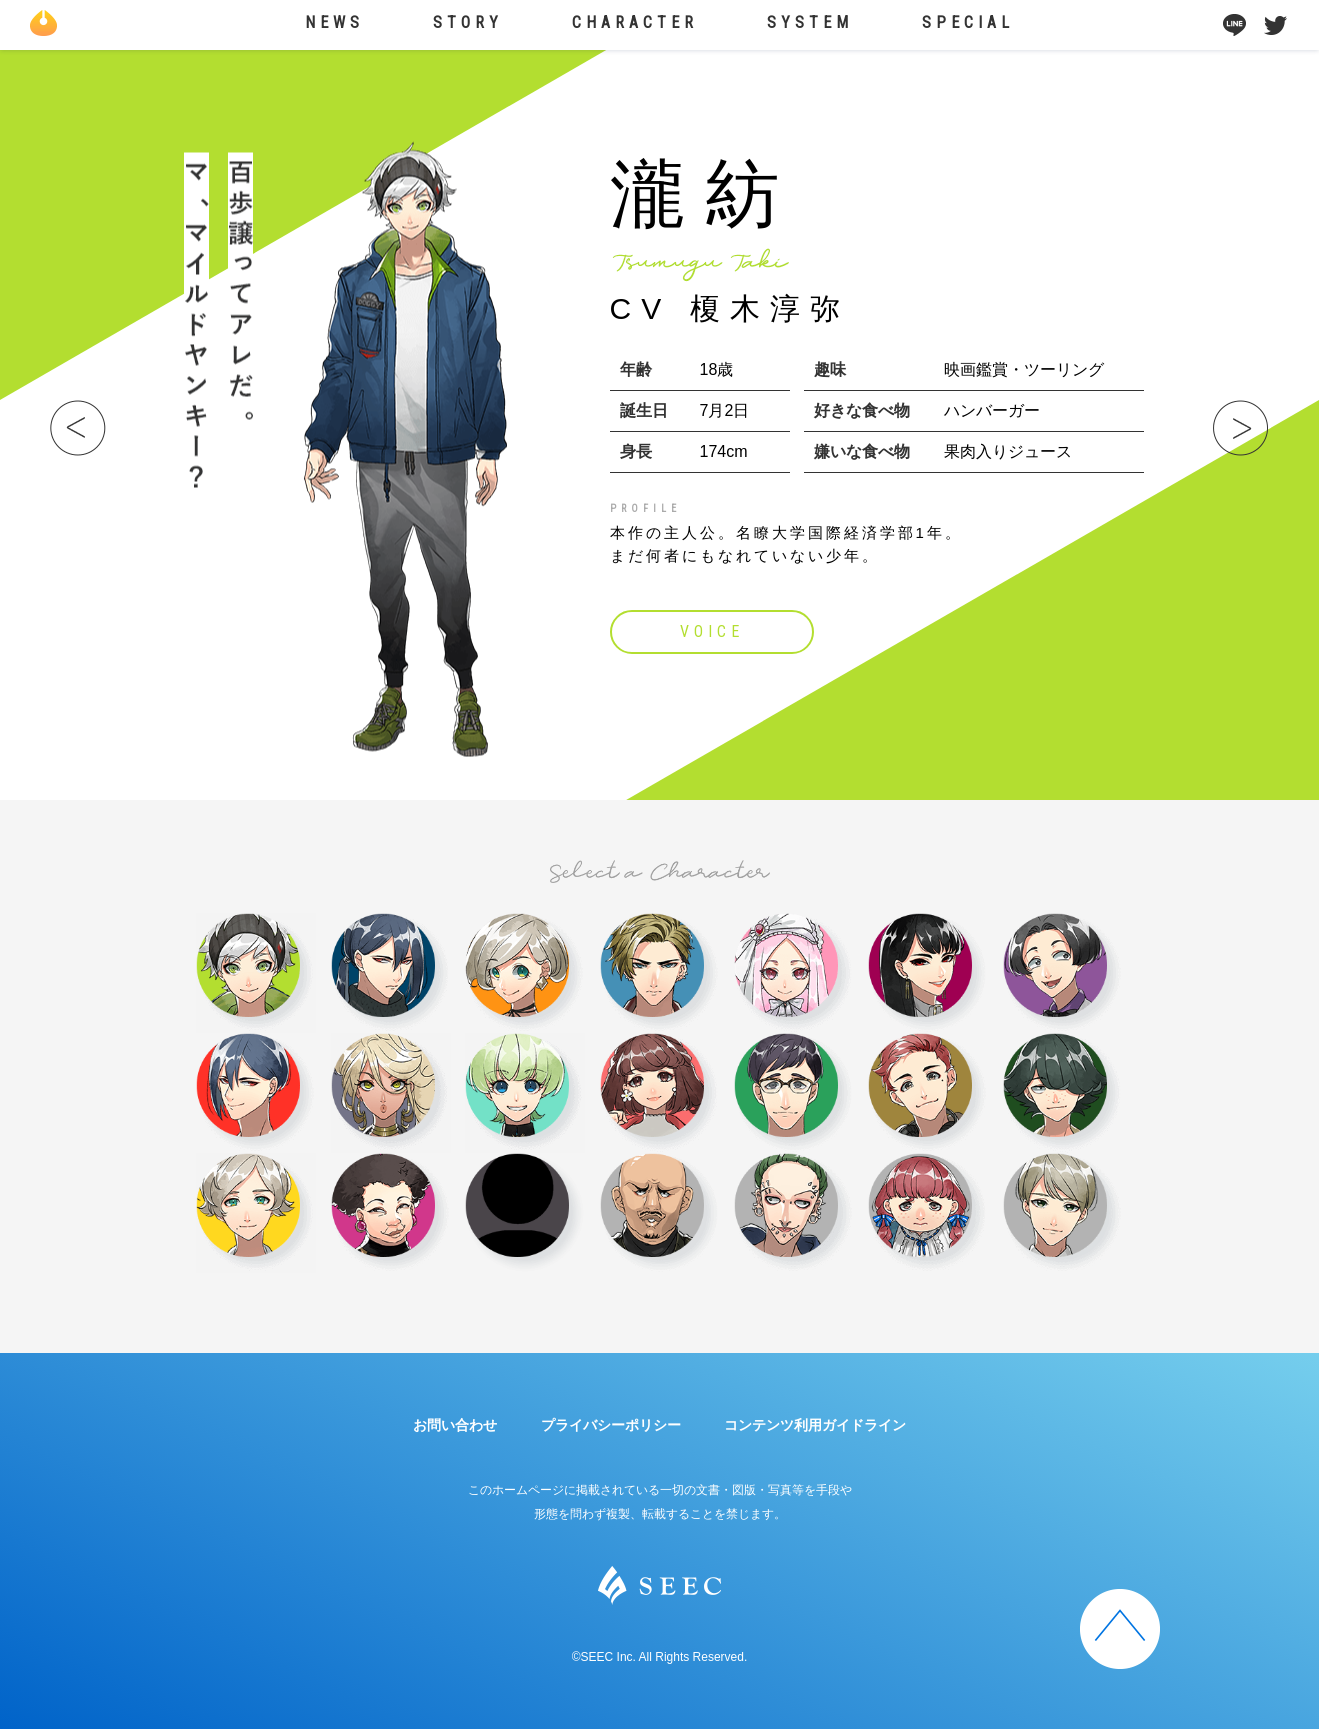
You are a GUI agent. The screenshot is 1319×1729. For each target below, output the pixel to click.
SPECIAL (968, 23)
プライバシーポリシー (611, 1425)
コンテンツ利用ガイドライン (815, 1425)
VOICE (712, 631)
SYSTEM (810, 23)
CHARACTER (635, 23)
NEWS (334, 23)
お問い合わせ (455, 1425)
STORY (468, 23)
